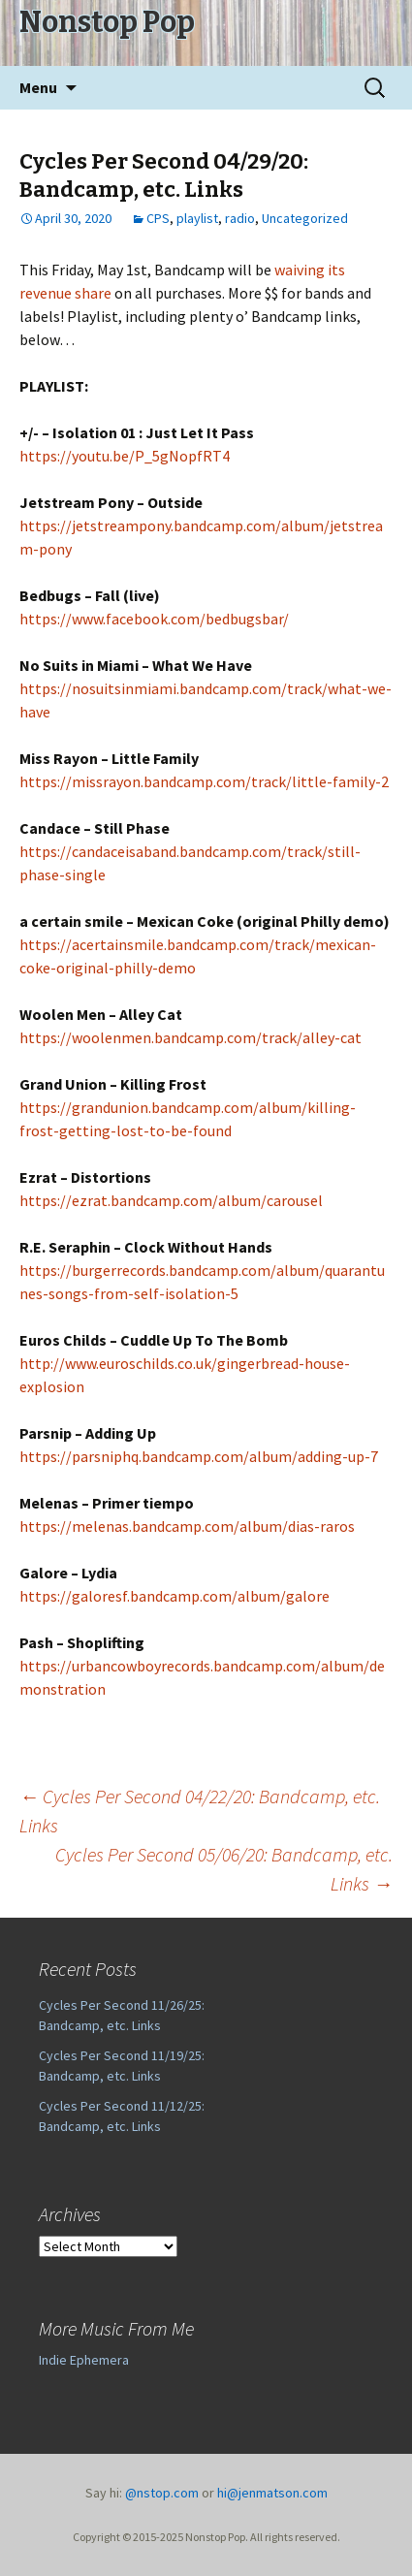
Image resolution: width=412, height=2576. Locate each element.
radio (240, 218)
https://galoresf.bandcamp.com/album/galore (174, 1596)
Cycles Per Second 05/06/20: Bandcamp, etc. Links (224, 1868)
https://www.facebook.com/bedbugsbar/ (154, 618)
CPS (158, 218)
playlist (197, 218)
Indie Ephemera (84, 2360)
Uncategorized (305, 218)
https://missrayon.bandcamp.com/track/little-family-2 (204, 781)
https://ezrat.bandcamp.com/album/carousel (171, 1200)
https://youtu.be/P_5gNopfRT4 (124, 455)
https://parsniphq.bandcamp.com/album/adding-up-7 (198, 1456)
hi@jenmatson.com (272, 2492)
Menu (38, 87)
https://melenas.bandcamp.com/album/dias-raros (187, 1526)
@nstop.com (162, 2492)
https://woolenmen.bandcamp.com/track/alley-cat (190, 1037)
